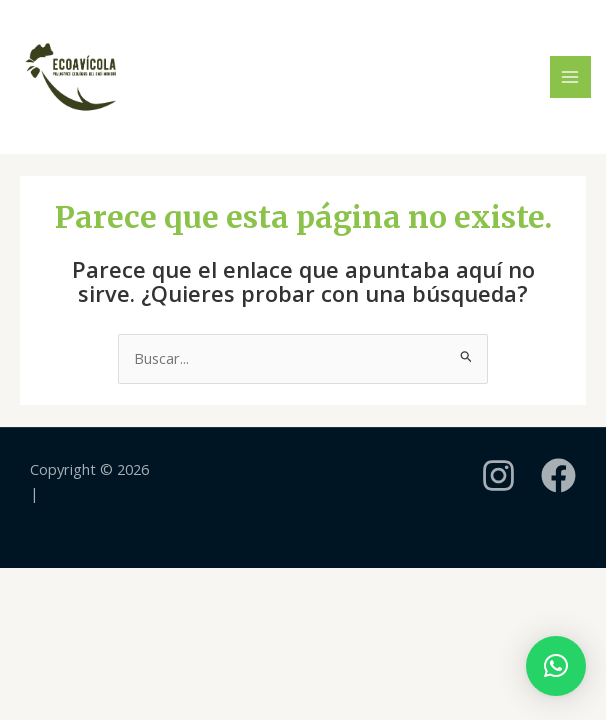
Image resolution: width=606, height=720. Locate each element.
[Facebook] (558, 475)
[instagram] (498, 475)
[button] (556, 666)
